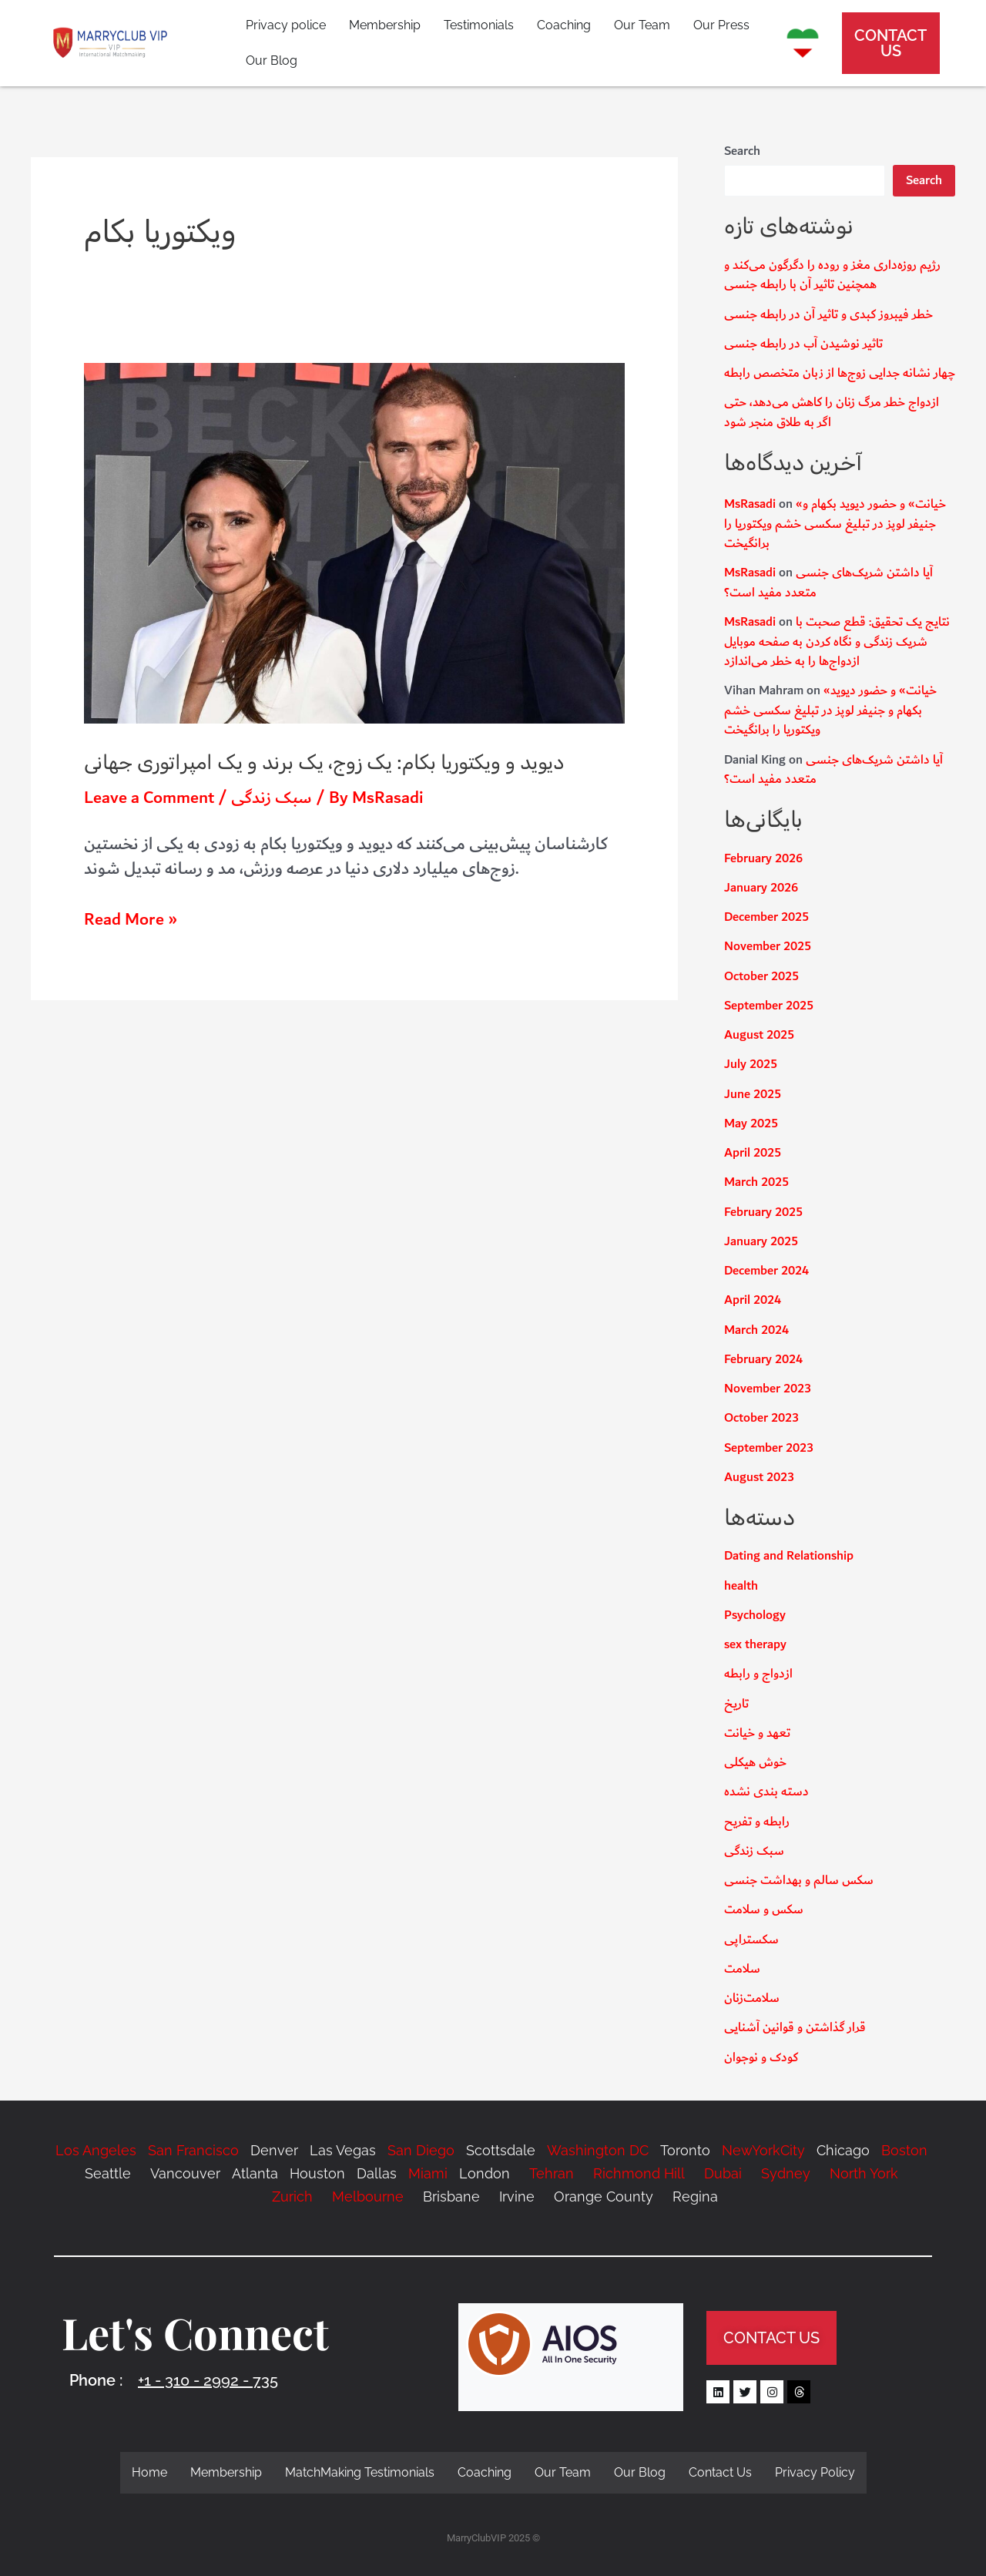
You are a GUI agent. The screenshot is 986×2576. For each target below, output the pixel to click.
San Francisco (193, 2150)
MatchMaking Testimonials (359, 2472)
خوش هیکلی (755, 1762)
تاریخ (736, 1704)
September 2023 (768, 1448)
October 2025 (761, 977)
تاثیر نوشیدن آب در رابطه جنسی (803, 344)
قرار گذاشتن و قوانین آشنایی (795, 2028)
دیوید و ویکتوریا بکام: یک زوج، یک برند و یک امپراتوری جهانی (324, 762)
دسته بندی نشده (766, 1792)
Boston (904, 2150)
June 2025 (752, 1094)
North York (864, 2173)
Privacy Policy (815, 2472)
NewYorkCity (763, 2150)
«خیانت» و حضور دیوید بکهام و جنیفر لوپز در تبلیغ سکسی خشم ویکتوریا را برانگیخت (835, 524)
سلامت (742, 1969)
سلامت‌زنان (752, 1998)
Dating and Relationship (789, 1556)
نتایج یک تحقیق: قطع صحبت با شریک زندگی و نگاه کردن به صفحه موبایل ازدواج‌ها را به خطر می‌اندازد (837, 642)
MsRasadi (750, 504)
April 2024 (752, 1300)
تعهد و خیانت (757, 1733)
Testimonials (479, 25)
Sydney (785, 2173)
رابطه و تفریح (757, 1822)
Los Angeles (95, 2150)
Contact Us (720, 2472)
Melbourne (368, 2196)
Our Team (642, 25)
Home (149, 2472)
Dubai (723, 2173)
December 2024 (766, 1271)
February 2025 (763, 1212)
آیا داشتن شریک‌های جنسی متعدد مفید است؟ (828, 583)
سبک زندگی (271, 798)
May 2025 (751, 1124)
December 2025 (766, 917)
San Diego (420, 2150)
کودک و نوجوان (761, 2058)
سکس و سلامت (763, 1910)
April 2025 (752, 1153)
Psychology (755, 1615)
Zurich (292, 2196)
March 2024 (756, 1330)
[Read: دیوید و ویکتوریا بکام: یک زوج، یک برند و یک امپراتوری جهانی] (354, 542)
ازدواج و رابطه (758, 1674)
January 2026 (761, 888)
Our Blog (271, 60)
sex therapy (755, 1645)
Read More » (130, 920)
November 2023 (767, 1389)
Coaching (564, 25)
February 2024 (763, 1359)
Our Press (721, 25)
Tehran (551, 2173)
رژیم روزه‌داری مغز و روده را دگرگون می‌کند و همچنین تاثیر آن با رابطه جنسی (832, 275)
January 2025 (761, 1242)
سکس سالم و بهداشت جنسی (799, 1880)
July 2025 (750, 1064)
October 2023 (761, 1418)
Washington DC (598, 2150)
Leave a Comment (149, 798)
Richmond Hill (637, 2173)
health (741, 1586)
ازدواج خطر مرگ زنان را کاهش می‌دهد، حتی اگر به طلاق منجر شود (831, 412)
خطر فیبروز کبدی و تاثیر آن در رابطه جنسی (828, 315)
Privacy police (286, 25)
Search (742, 151)
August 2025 (759, 1035)
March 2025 (756, 1182)
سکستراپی (751, 1940)
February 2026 (763, 859)
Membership (385, 25)
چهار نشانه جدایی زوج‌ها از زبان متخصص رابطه (839, 373)
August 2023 (759, 1477)
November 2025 (767, 946)
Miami (428, 2173)
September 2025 (768, 1006)
